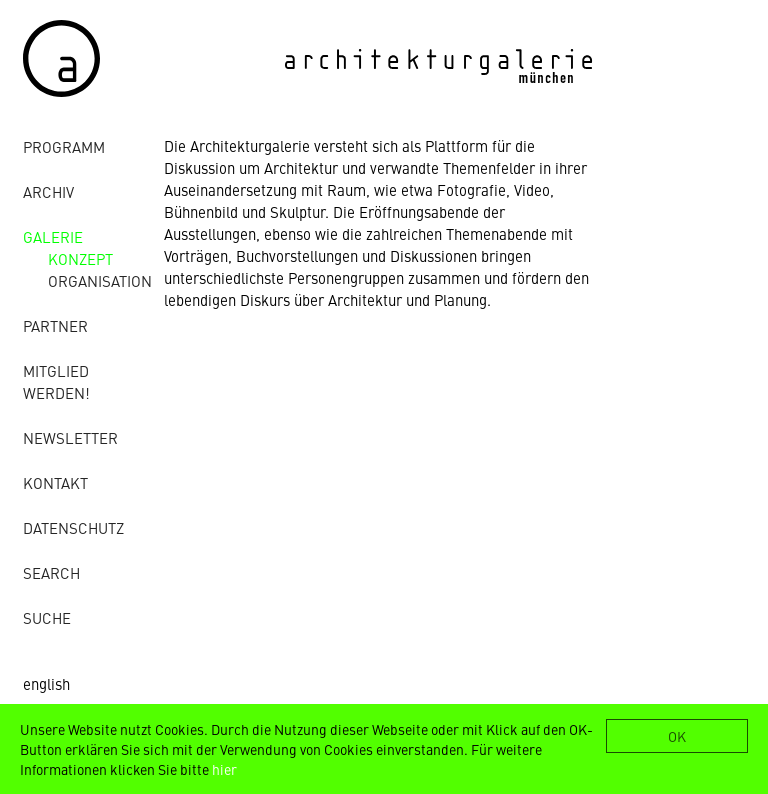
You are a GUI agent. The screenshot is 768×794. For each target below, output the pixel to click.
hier (224, 769)
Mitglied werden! (56, 381)
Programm (64, 146)
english (46, 683)
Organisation (100, 280)
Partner (55, 325)
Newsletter (70, 437)
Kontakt (55, 482)
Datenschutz (73, 527)
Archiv (48, 191)
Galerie (53, 236)
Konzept (80, 258)
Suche (47, 617)
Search (51, 572)
